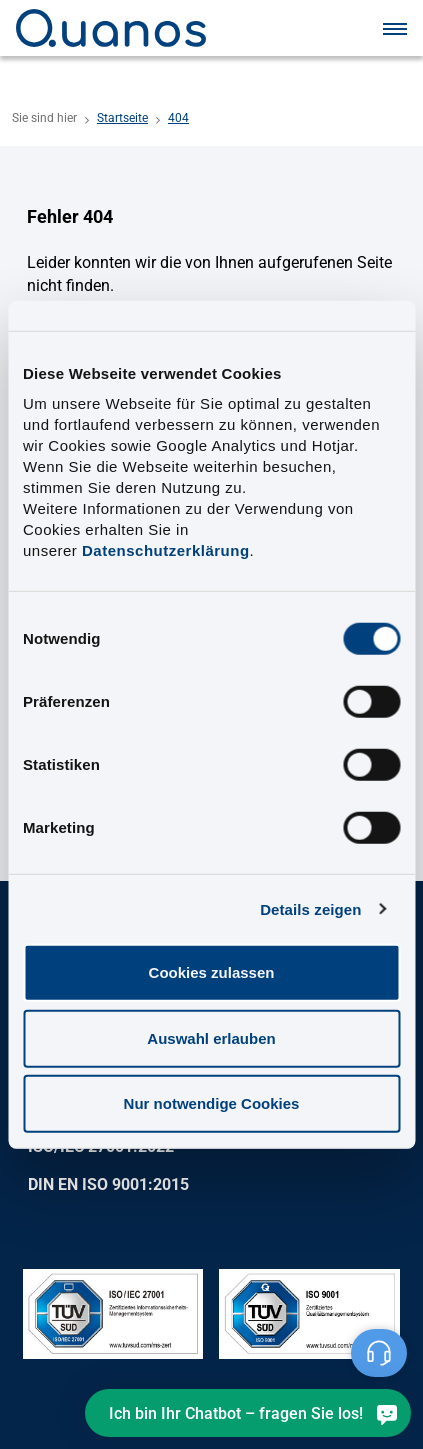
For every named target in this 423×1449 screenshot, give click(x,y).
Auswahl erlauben (211, 1037)
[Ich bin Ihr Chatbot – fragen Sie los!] (248, 1413)
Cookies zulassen (212, 972)
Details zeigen (310, 908)
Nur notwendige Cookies (212, 1103)
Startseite (122, 118)
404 (178, 118)
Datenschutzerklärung (166, 550)
